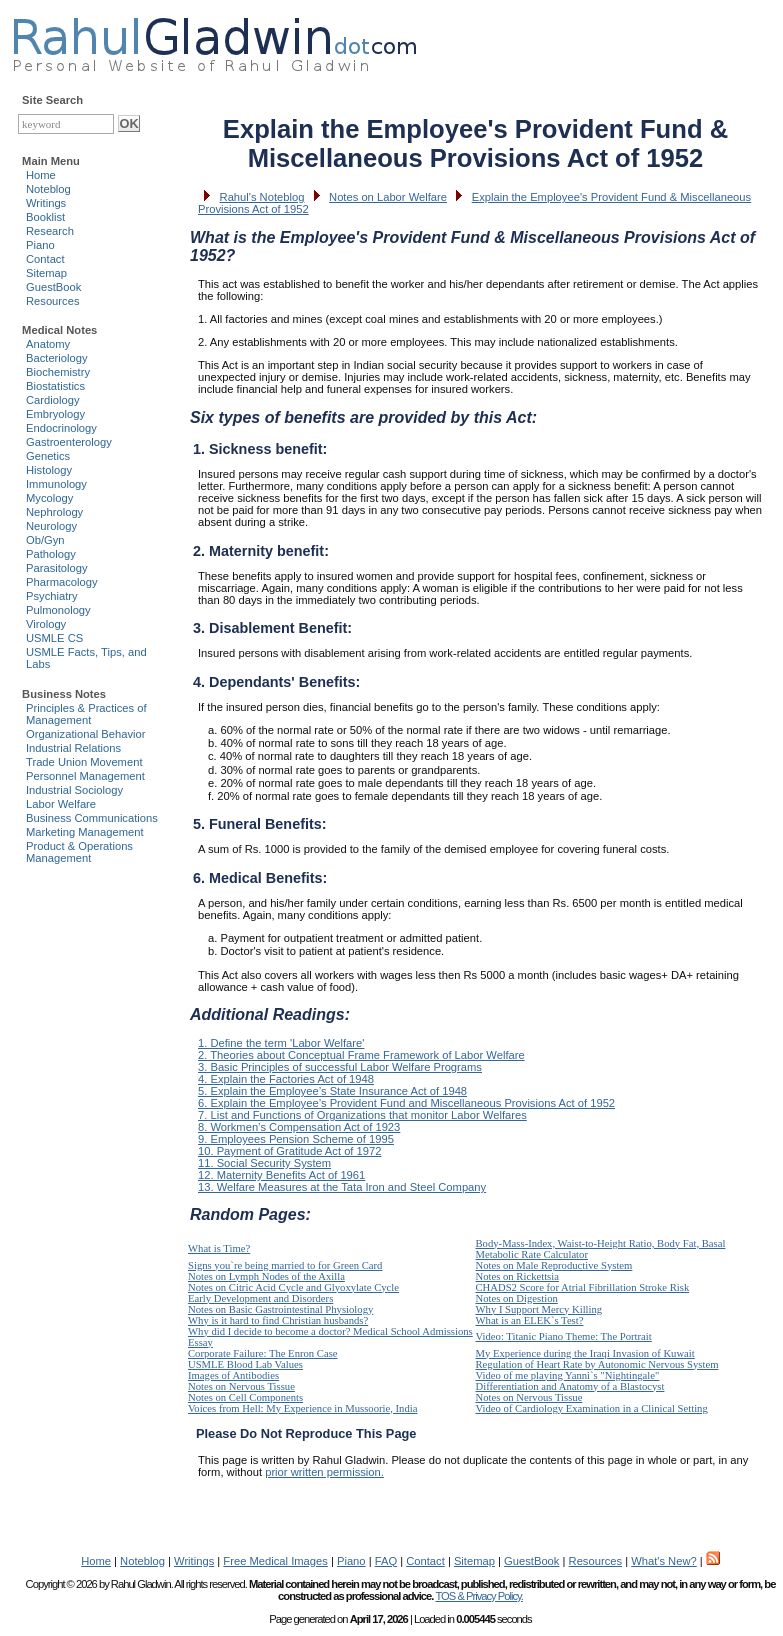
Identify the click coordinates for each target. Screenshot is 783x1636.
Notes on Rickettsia (517, 1276)
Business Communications (92, 818)
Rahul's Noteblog (262, 197)
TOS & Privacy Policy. (478, 1596)
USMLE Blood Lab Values (245, 1364)
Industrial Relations (73, 748)
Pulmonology (58, 610)
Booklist (45, 217)
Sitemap (46, 273)
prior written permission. (324, 1472)
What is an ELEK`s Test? (530, 1320)
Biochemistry (58, 372)
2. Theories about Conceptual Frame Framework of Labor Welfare (361, 1055)
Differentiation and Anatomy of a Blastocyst (570, 1386)
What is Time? (219, 1248)
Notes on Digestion (517, 1298)
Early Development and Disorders (260, 1298)
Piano (40, 245)
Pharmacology (62, 582)
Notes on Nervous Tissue (241, 1386)
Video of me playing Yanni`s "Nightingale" (568, 1375)
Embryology (55, 414)
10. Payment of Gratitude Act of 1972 (289, 1151)
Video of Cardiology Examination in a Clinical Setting (592, 1408)
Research (50, 231)
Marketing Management (85, 832)
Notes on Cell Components (245, 1397)
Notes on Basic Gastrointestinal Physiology (280, 1309)
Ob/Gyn (45, 540)
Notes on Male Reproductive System (554, 1265)
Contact (45, 259)
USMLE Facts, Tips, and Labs (86, 658)
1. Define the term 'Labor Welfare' (281, 1043)
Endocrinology (61, 428)
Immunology (56, 484)
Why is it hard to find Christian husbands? (278, 1320)
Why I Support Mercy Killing (539, 1309)
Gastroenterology (69, 442)
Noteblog (48, 189)
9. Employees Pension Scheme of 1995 (296, 1139)
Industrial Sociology (74, 790)
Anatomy (48, 344)
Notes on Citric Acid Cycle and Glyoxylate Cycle (293, 1287)
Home (41, 175)
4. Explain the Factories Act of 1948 (286, 1079)
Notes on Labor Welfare (388, 197)
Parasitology (57, 568)
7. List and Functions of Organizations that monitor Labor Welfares (362, 1115)
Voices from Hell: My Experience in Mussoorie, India (302, 1408)
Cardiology (52, 400)
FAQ (386, 1561)
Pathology (51, 554)
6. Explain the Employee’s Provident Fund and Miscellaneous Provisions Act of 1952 (406, 1103)
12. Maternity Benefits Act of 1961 (281, 1175)
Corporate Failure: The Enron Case (263, 1353)
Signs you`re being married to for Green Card (285, 1265)
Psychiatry (52, 596)
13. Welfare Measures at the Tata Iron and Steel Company (342, 1187)
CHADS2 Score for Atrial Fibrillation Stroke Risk (583, 1287)
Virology (46, 624)
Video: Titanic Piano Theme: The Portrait (564, 1336)
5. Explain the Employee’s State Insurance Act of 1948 (332, 1091)
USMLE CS (54, 638)
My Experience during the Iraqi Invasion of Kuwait (585, 1353)
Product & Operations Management (79, 852)
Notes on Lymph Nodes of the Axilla (266, 1276)
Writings (46, 203)
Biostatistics (55, 386)
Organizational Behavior (85, 734)
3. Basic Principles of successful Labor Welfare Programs (340, 1067)
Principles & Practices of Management (86, 714)
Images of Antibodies (233, 1375)
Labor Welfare (61, 804)
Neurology (51, 526)
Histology (49, 470)
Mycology (49, 498)
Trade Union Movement (84, 762)
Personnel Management (85, 776)
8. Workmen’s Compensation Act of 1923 (299, 1127)
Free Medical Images (275, 1561)
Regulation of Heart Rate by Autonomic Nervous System (597, 1364)
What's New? (664, 1561)
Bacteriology (57, 358)
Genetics (48, 456)
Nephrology (54, 512)
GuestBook (53, 287)
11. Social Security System (264, 1163)
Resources (52, 301)
